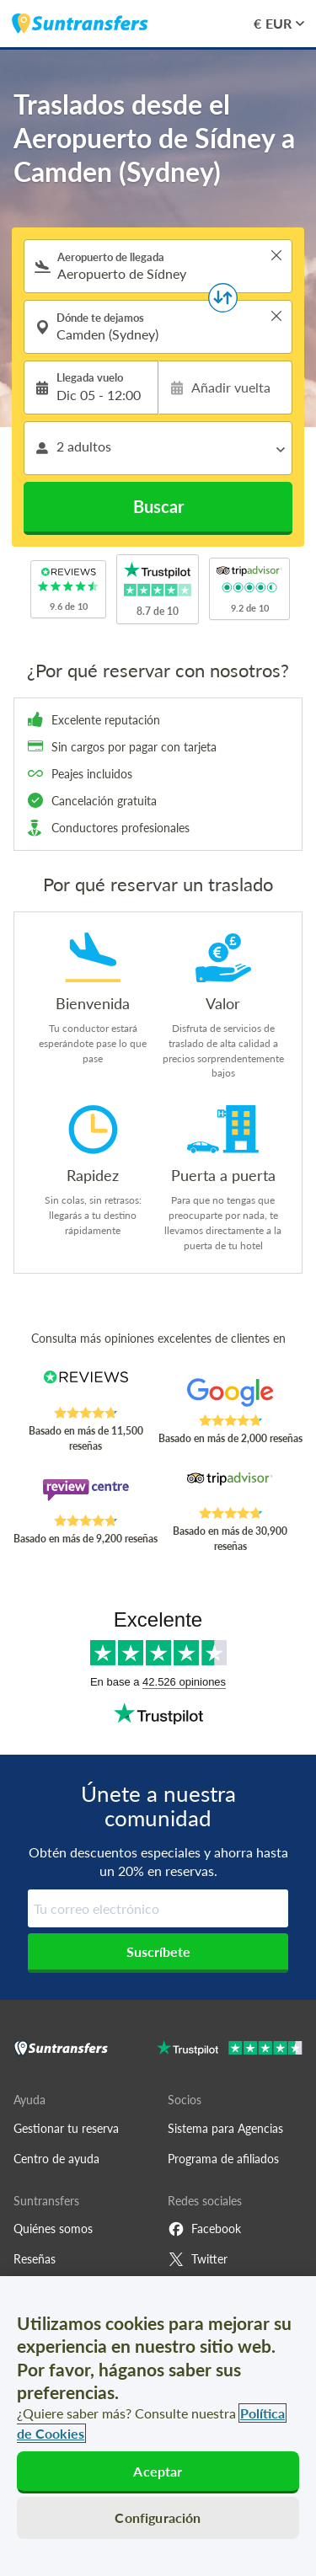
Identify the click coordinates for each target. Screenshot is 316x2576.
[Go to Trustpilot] (230, 2050)
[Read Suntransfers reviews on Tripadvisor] (230, 1488)
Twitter (198, 2259)
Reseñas (34, 2259)
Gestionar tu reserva (66, 2128)
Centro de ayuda (56, 2158)
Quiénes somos (53, 2228)
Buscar (158, 506)
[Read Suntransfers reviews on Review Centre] (85, 1496)
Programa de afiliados (223, 2158)
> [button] (276, 255)
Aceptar (157, 2471)
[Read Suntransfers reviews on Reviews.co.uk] (85, 1388)
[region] (158, 2426)
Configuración (158, 2517)
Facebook (204, 2229)
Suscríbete (158, 1951)
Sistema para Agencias (225, 2128)
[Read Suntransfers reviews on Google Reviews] (230, 1396)
